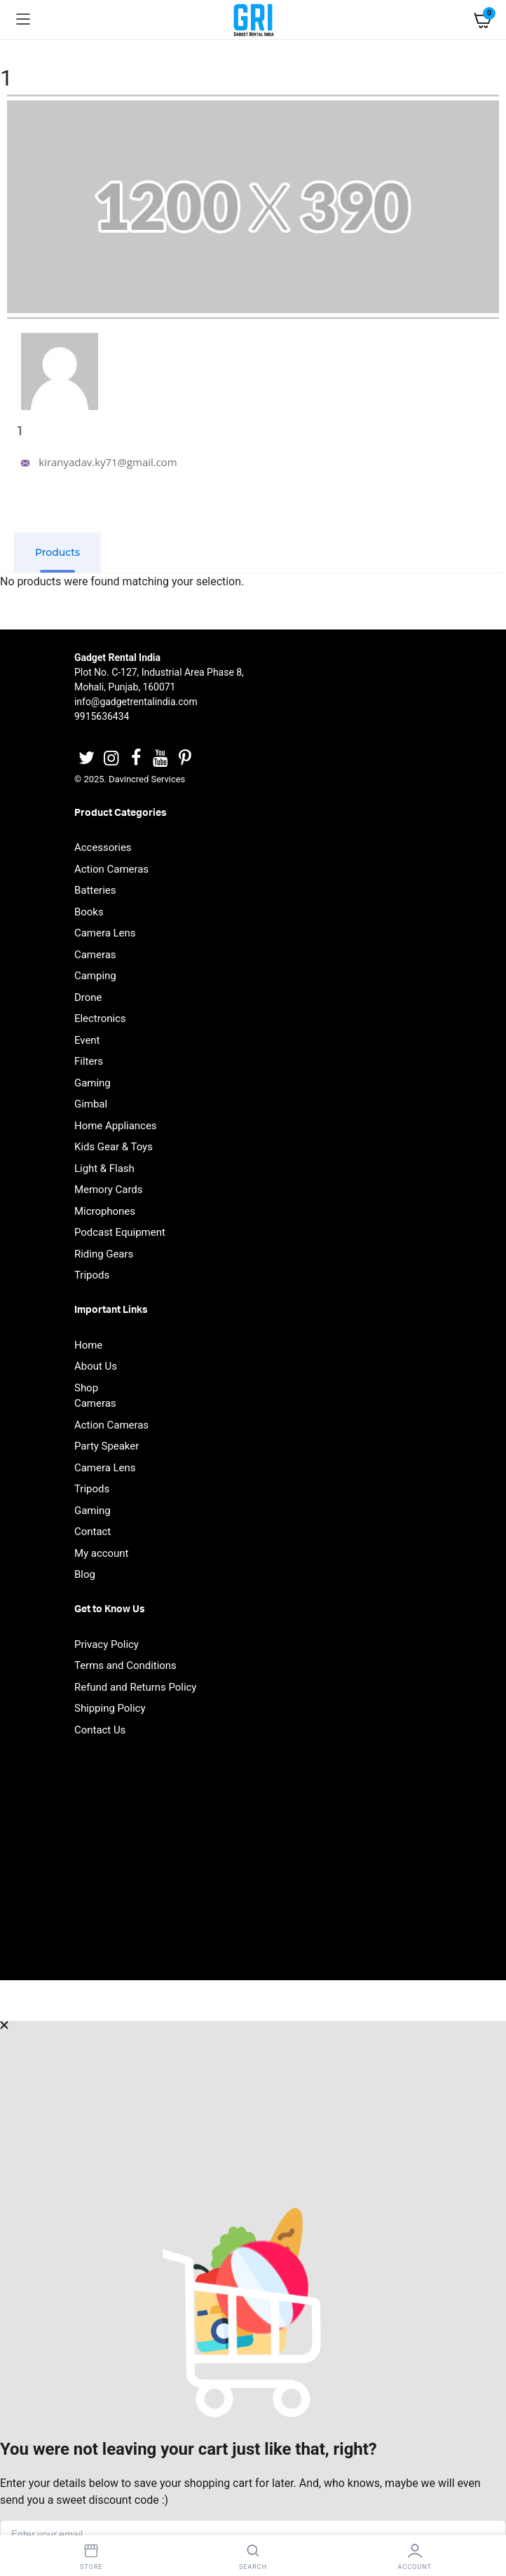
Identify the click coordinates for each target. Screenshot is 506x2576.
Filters (88, 1061)
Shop (86, 1388)
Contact (92, 1531)
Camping (95, 975)
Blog (84, 1574)
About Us (95, 1366)
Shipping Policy (109, 1708)
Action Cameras (111, 869)
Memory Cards (108, 1189)
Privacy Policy (106, 1644)
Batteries (95, 890)
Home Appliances (115, 1125)
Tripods (91, 1275)
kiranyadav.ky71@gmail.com (97, 462)
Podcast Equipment (119, 1232)
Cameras (95, 954)
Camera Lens (104, 933)
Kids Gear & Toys (113, 1146)
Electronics (100, 1018)
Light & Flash (104, 1168)
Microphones (104, 1211)
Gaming (92, 1083)
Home (88, 1345)
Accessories (103, 847)
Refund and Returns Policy (135, 1687)
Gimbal (90, 1104)
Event (87, 1040)
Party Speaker (106, 1446)
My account (101, 1553)
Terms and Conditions (125, 1665)
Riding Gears (103, 1254)
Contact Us (99, 1730)
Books (89, 912)
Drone (88, 997)
